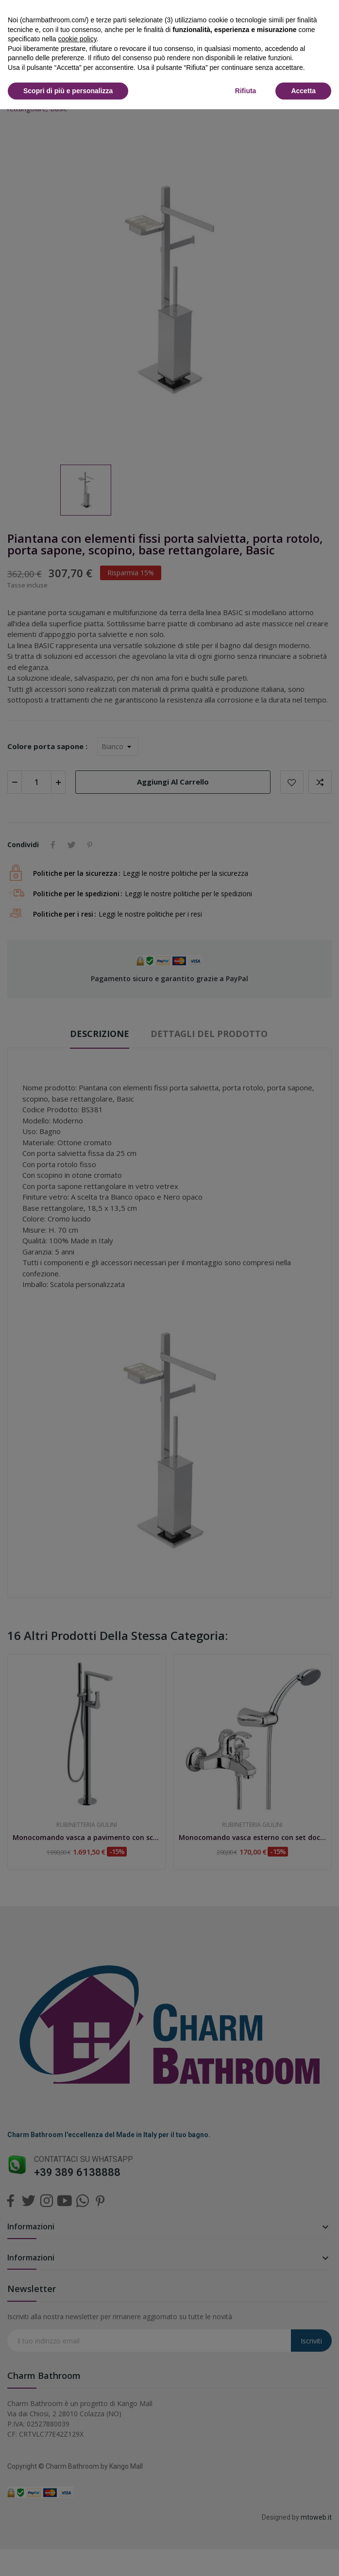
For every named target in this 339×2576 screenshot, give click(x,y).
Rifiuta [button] (245, 91)
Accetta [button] (303, 91)
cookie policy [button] (77, 39)
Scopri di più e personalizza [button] (68, 91)
